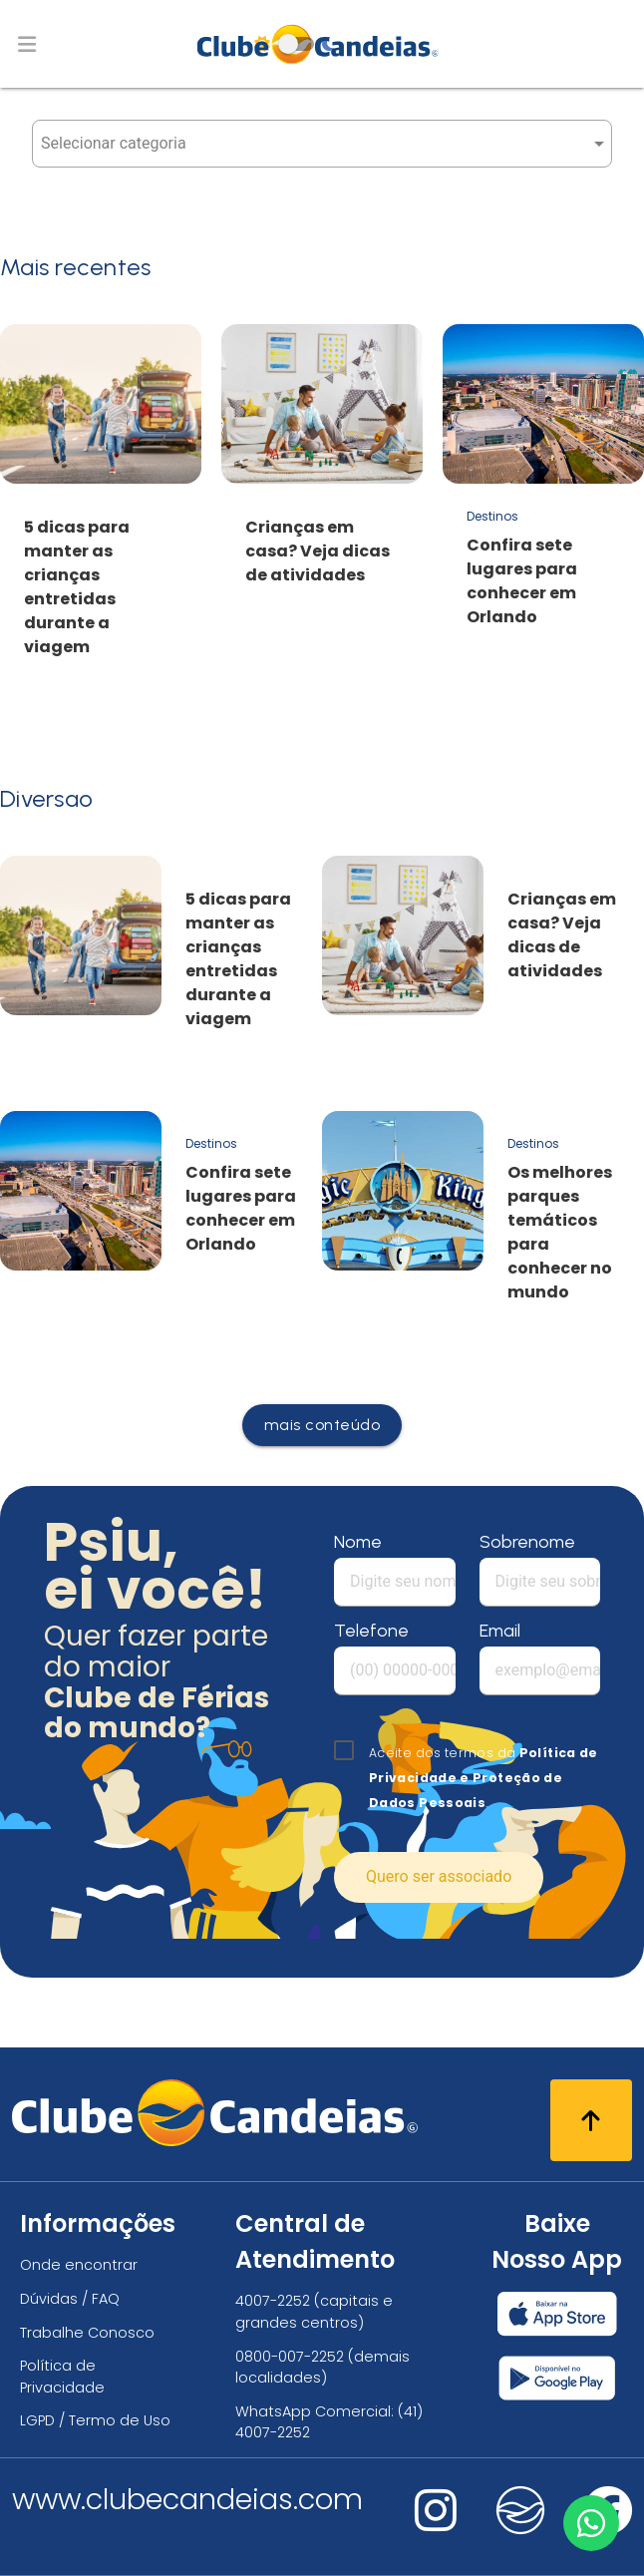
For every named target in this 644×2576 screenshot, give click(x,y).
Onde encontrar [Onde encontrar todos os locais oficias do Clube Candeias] (79, 2265)
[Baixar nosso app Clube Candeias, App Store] (557, 2314)
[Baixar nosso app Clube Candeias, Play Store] (556, 2378)
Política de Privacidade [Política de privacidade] (62, 2376)
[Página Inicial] (322, 44)
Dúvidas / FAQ (70, 2299)
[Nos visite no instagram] (436, 2523)
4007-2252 (272, 2301)
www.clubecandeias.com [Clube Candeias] (187, 2499)
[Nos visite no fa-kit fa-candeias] (520, 2529)
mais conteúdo (322, 1424)
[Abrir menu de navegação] (27, 44)
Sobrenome (527, 1542)
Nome (358, 1542)
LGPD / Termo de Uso (95, 2420)
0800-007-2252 (289, 2357)
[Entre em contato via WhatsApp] (591, 2523)
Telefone (371, 1631)
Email (500, 1631)
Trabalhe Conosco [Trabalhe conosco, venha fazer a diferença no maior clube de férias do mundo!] (87, 2333)
